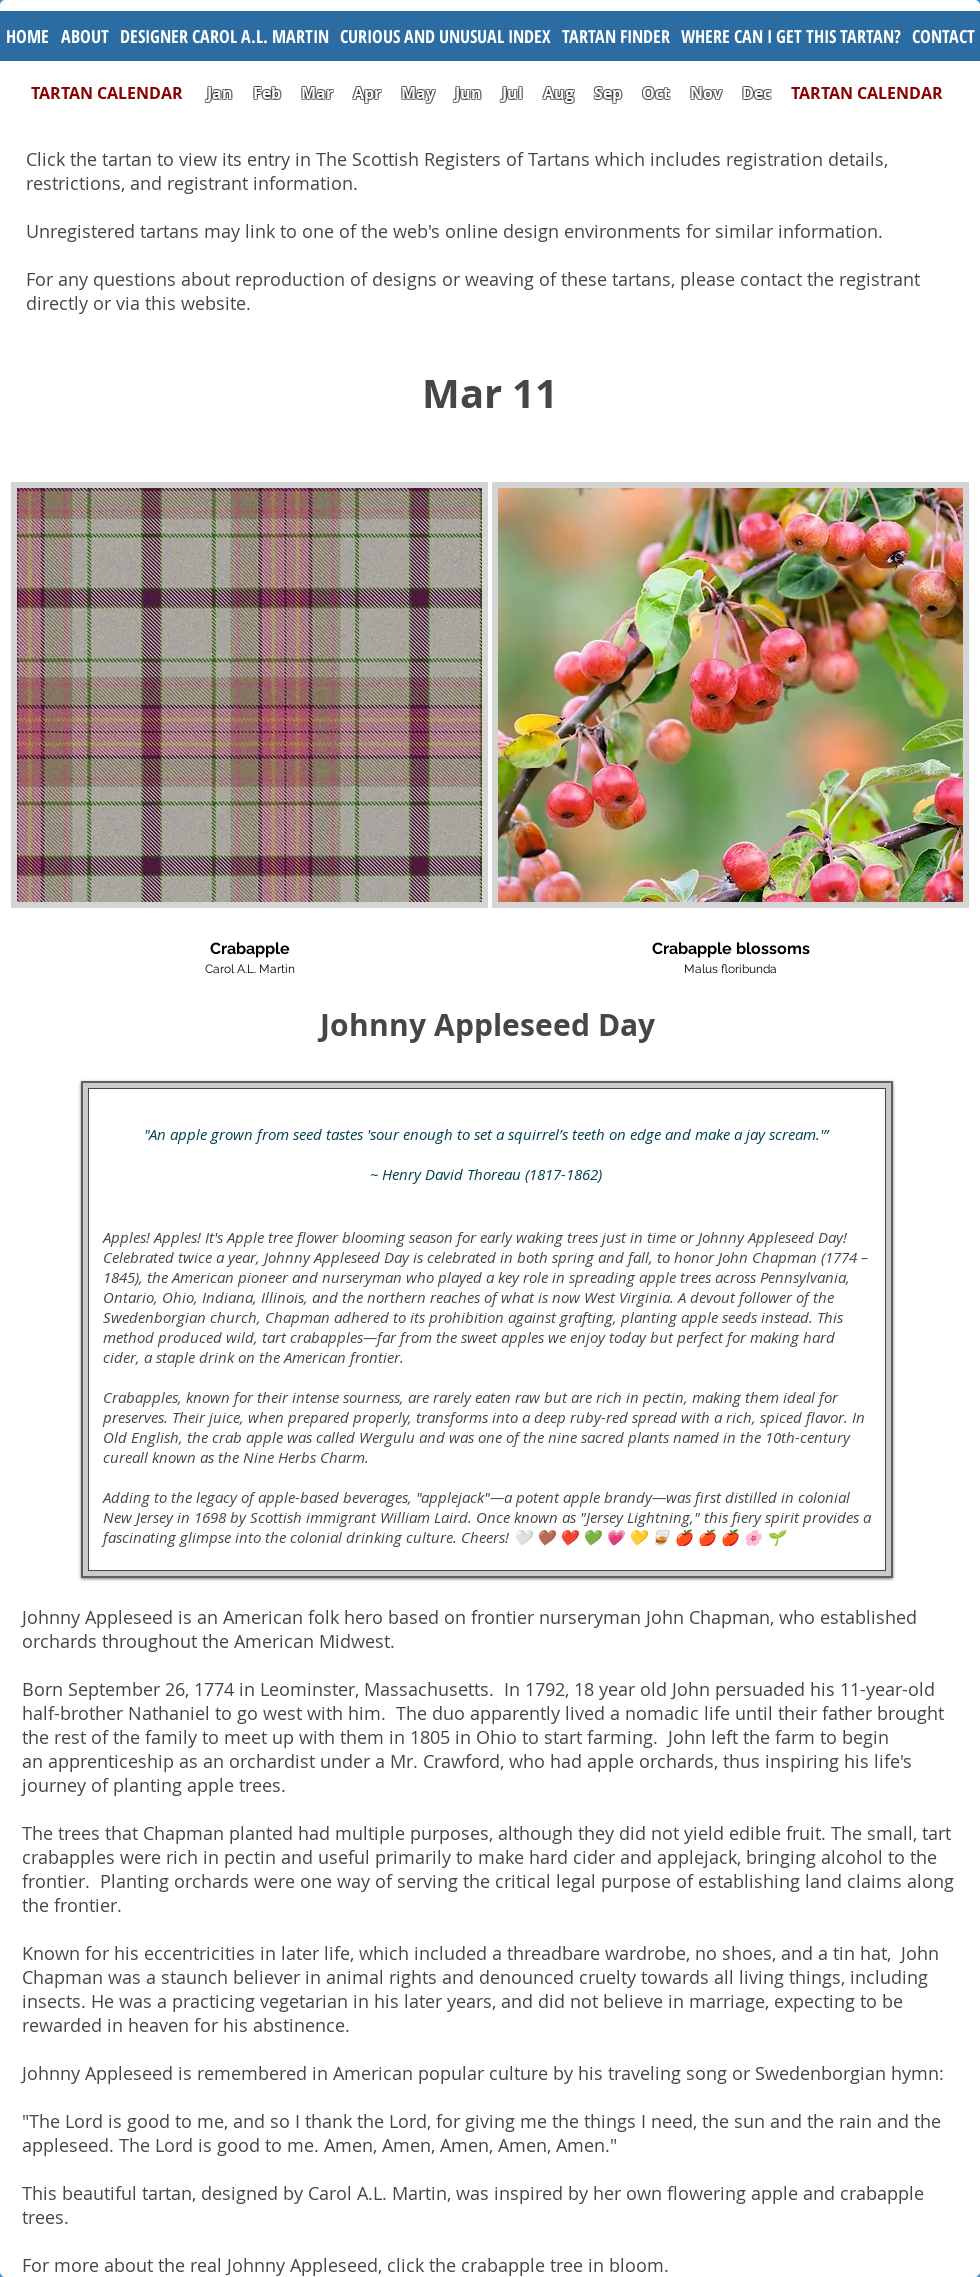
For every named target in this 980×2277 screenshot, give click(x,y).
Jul (514, 93)
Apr (367, 93)
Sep (608, 93)
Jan (220, 93)
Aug (558, 93)
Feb (267, 93)
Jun (468, 93)
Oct (658, 93)
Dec (756, 93)
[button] (445, 36)
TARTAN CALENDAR (117, 93)
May (418, 93)
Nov (706, 93)
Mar (317, 93)
